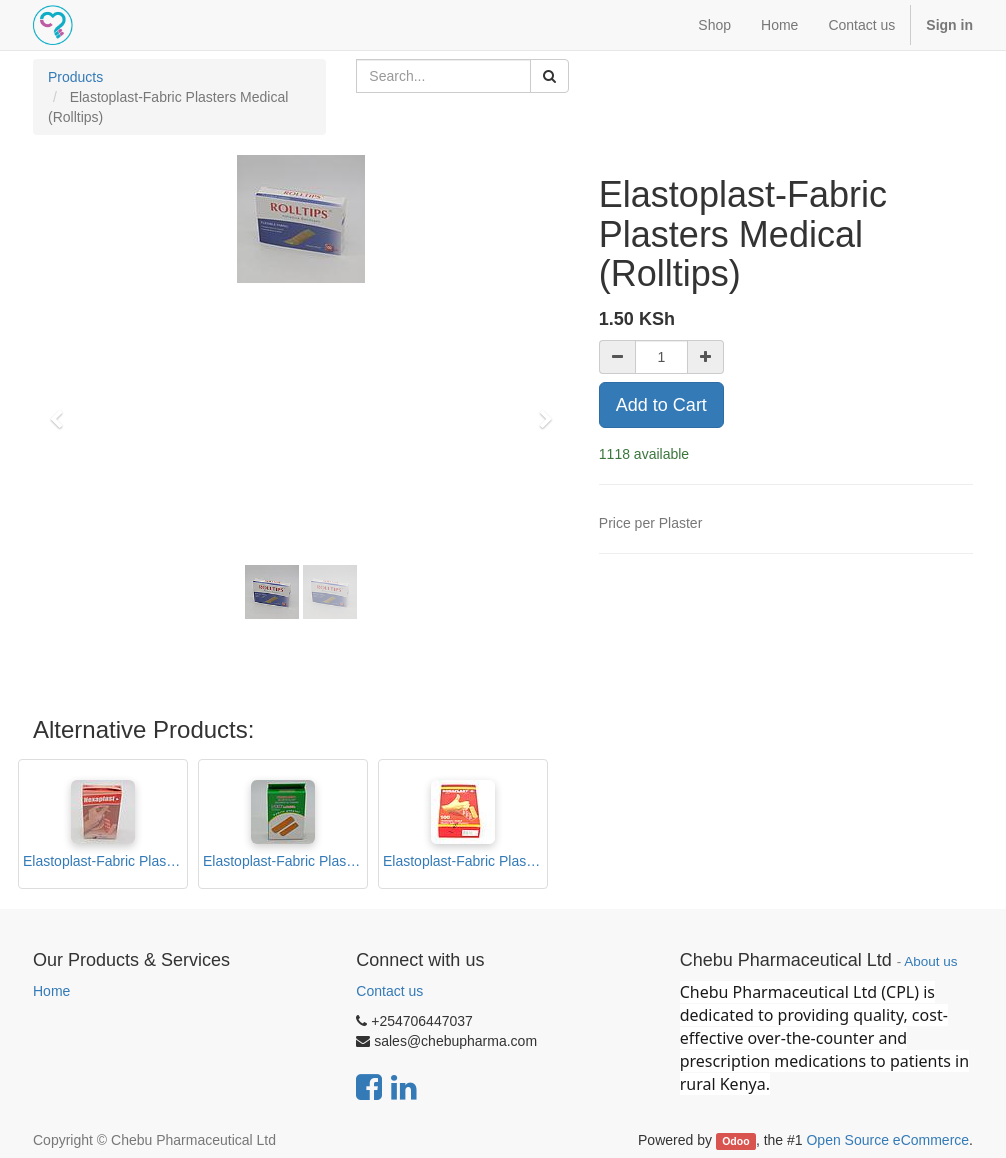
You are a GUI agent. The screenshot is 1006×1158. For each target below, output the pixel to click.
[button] (63, 410)
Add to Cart (661, 405)
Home (51, 991)
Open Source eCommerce (887, 1140)
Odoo (735, 1141)
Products (75, 77)
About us (930, 961)
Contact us (389, 991)
